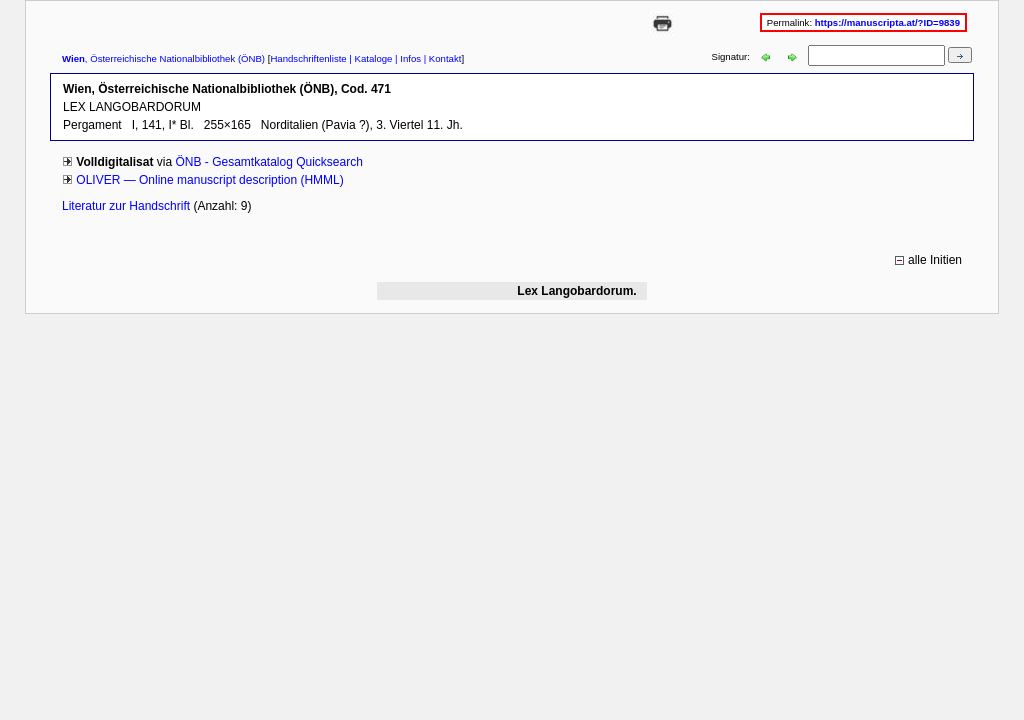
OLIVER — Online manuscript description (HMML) (209, 180)
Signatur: (732, 56)
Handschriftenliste (308, 58)
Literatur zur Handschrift (127, 206)
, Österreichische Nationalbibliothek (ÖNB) (163, 58)
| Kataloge (370, 58)
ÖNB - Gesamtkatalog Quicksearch (268, 162)
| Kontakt (441, 58)
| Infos (406, 58)
